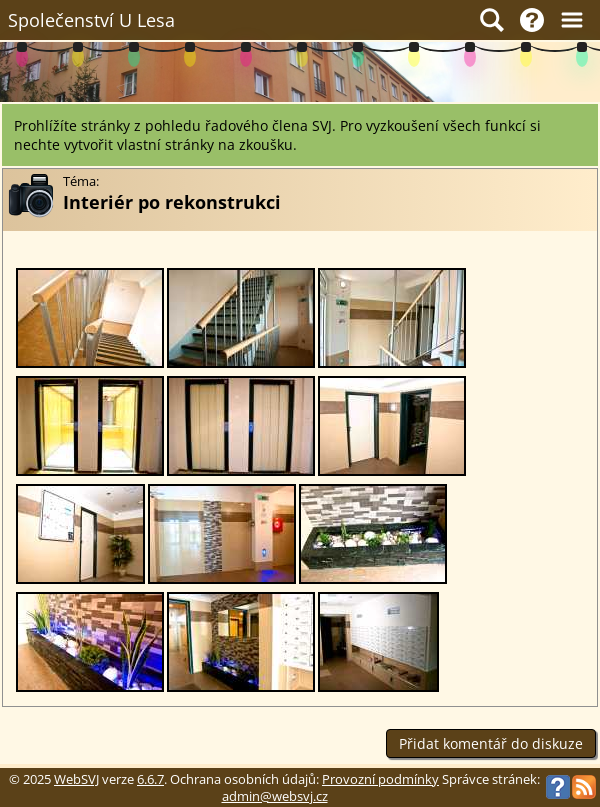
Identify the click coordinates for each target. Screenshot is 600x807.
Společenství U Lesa (91, 20)
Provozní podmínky (380, 779)
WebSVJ (76, 779)
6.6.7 (150, 779)
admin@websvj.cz (275, 796)
